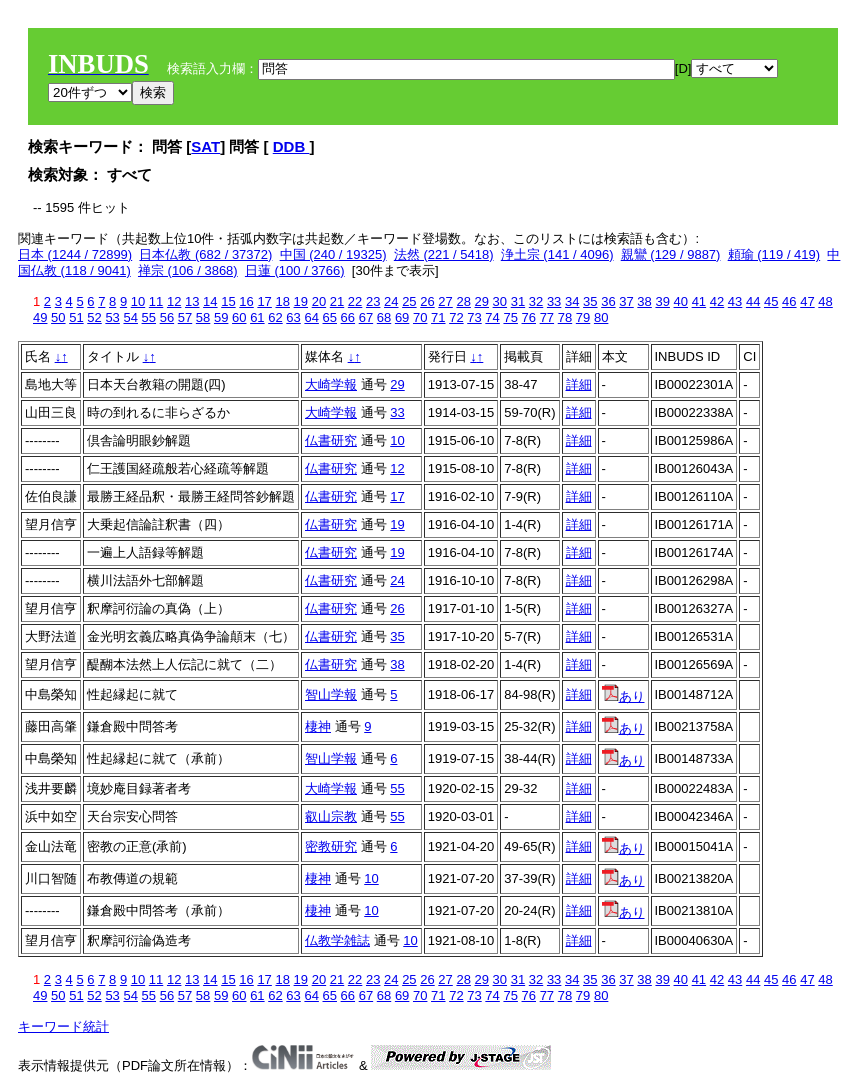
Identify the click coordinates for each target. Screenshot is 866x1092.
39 (662, 301)
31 (518, 301)
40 (681, 301)
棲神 (318, 726)
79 (583, 317)
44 (753, 301)
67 (366, 317)
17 (264, 301)
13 (192, 301)
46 (789, 301)
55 (149, 317)
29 (482, 301)
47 (807, 301)
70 (420, 317)
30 (500, 301)
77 (547, 317)
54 (130, 317)
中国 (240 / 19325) (333, 254)
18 (282, 301)
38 (644, 301)
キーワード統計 (63, 1026)
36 (608, 301)
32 (536, 301)
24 (391, 301)
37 (626, 301)
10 (138, 301)
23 (373, 301)
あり (623, 696)
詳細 (579, 384)
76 (529, 317)
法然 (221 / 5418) (444, 254)
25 (409, 301)
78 (565, 317)
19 (301, 301)
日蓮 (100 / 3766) (295, 270)
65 (330, 317)
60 (239, 317)
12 (174, 301)
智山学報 (331, 694)
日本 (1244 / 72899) (75, 254)
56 (167, 317)
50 (58, 317)
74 (492, 317)
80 (601, 317)
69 (402, 317)
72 (456, 317)
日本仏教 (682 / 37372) (205, 254)
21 (337, 301)
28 (463, 301)
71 (438, 317)
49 (40, 317)
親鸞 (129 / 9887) (671, 254)
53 (112, 317)
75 (510, 317)
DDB (291, 146)
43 (735, 301)
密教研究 (331, 846)
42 (717, 301)
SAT (205, 146)
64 (311, 317)
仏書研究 (331, 440)
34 (572, 301)
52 (94, 317)
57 (185, 317)
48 (825, 301)
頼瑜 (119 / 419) (774, 254)
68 (384, 317)
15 (228, 301)
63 (293, 317)
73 (474, 317)
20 (319, 301)
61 (257, 317)
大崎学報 (331, 384)
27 (445, 301)
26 (427, 301)
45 (771, 301)
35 (590, 301)
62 (275, 317)
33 (554, 301)
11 (156, 301)
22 (355, 301)
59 (221, 317)
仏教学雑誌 (337, 940)
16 (246, 301)
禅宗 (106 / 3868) (188, 270)
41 (699, 301)
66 (348, 317)
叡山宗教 (331, 816)
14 (210, 301)
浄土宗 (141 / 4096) (557, 254)
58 (203, 317)
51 (76, 317)
